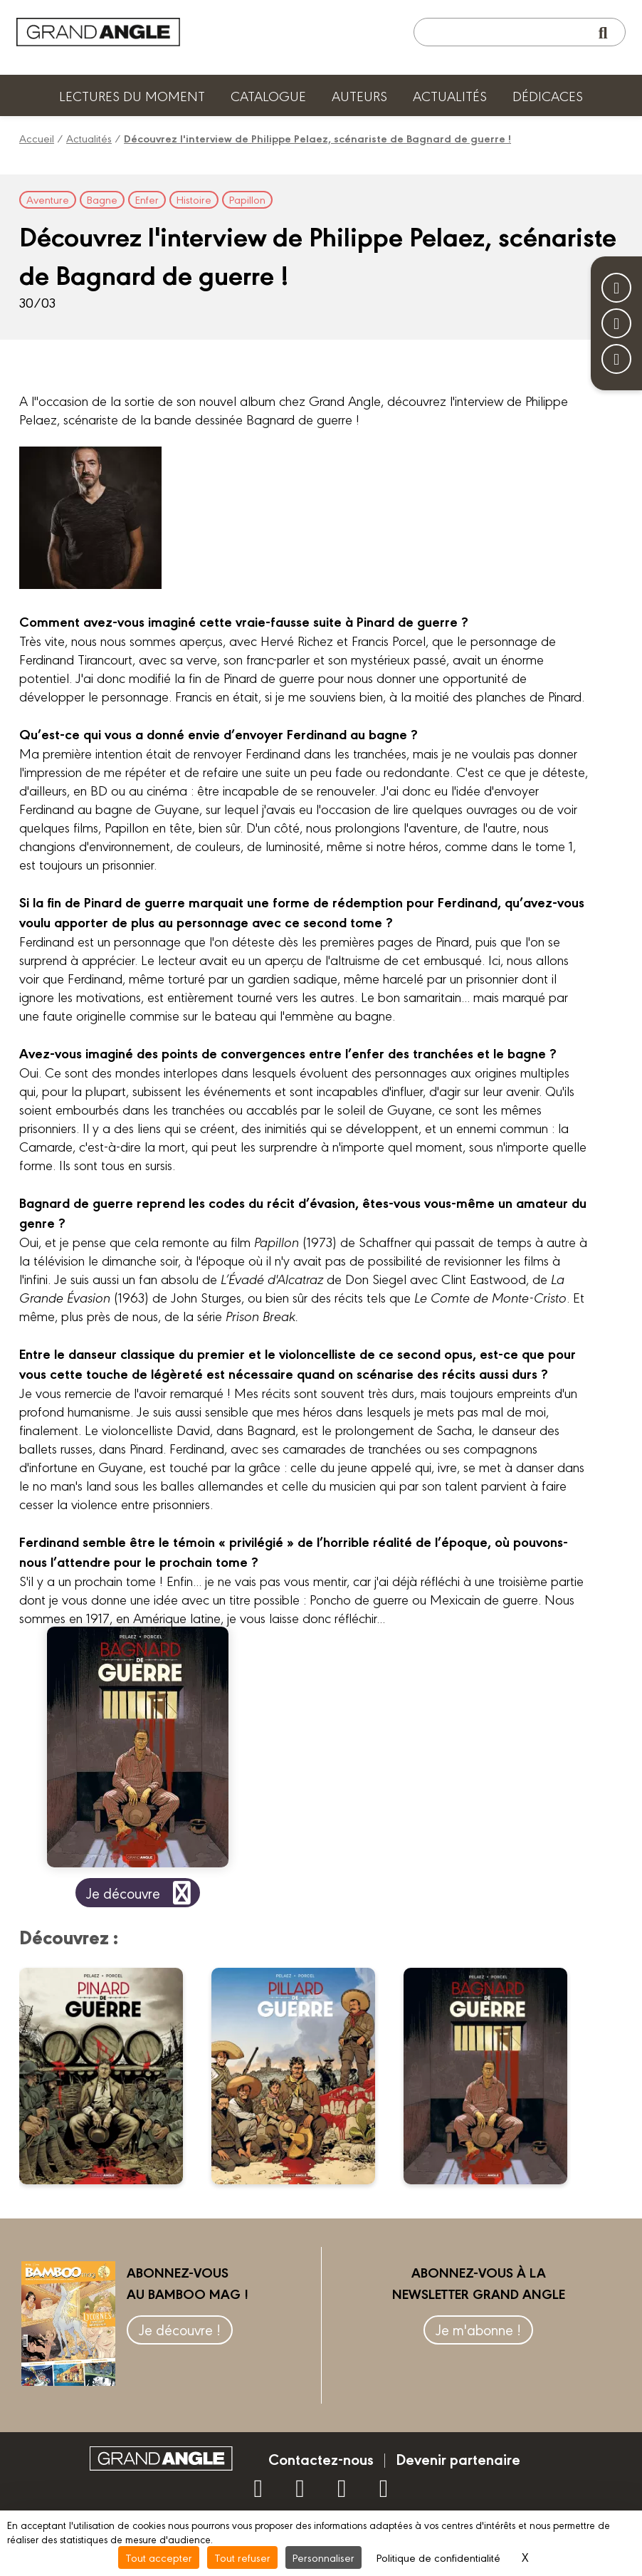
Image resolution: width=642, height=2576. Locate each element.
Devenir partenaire (458, 2458)
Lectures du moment (132, 95)
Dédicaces (547, 95)
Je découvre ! (180, 2329)
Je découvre (141, 1892)
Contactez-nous (321, 2458)
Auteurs (359, 95)
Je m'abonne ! (478, 2329)
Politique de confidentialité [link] (438, 2557)
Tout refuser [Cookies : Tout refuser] (242, 2557)
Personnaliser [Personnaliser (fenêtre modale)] (323, 2557)
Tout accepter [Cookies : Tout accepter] (158, 2557)
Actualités (450, 95)
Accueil (36, 137)
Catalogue (268, 95)
